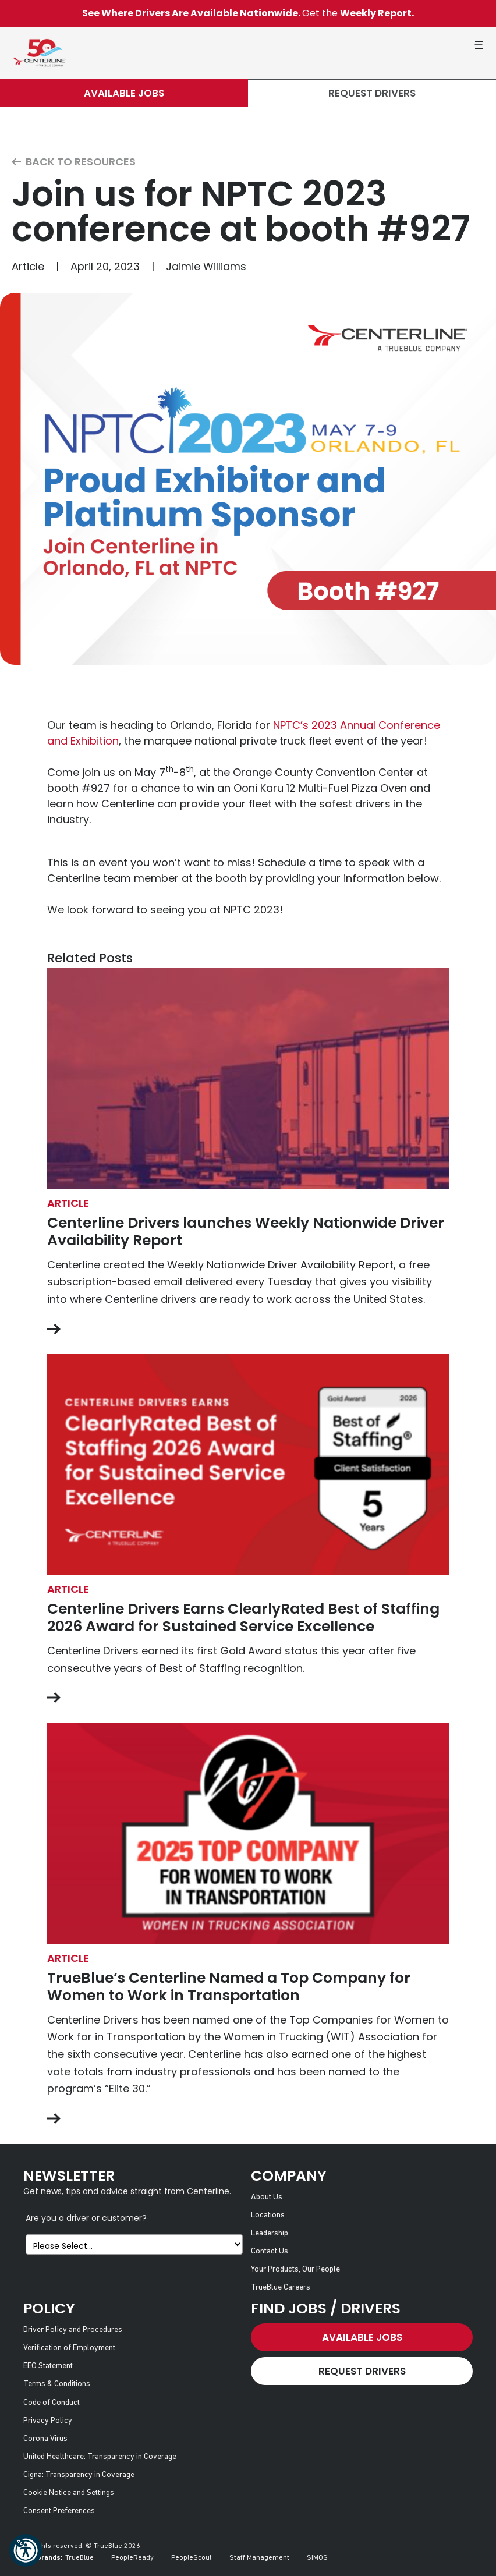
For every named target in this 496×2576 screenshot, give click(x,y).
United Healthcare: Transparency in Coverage (99, 2457)
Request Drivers (372, 93)
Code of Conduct (51, 2402)
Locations (268, 2215)
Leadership (269, 2233)
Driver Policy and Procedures (72, 2330)
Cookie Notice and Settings (68, 2493)
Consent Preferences (59, 2511)
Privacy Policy (47, 2420)
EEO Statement (48, 2366)
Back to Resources (74, 162)
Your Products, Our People (295, 2269)
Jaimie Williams (206, 266)
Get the (358, 13)
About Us (266, 2197)
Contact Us (269, 2251)
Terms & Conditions (56, 2384)
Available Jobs (124, 93)
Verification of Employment (69, 2348)
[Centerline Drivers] (39, 53)
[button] (25, 2550)
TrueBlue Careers (280, 2287)
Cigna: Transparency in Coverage (78, 2475)
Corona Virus (45, 2439)
